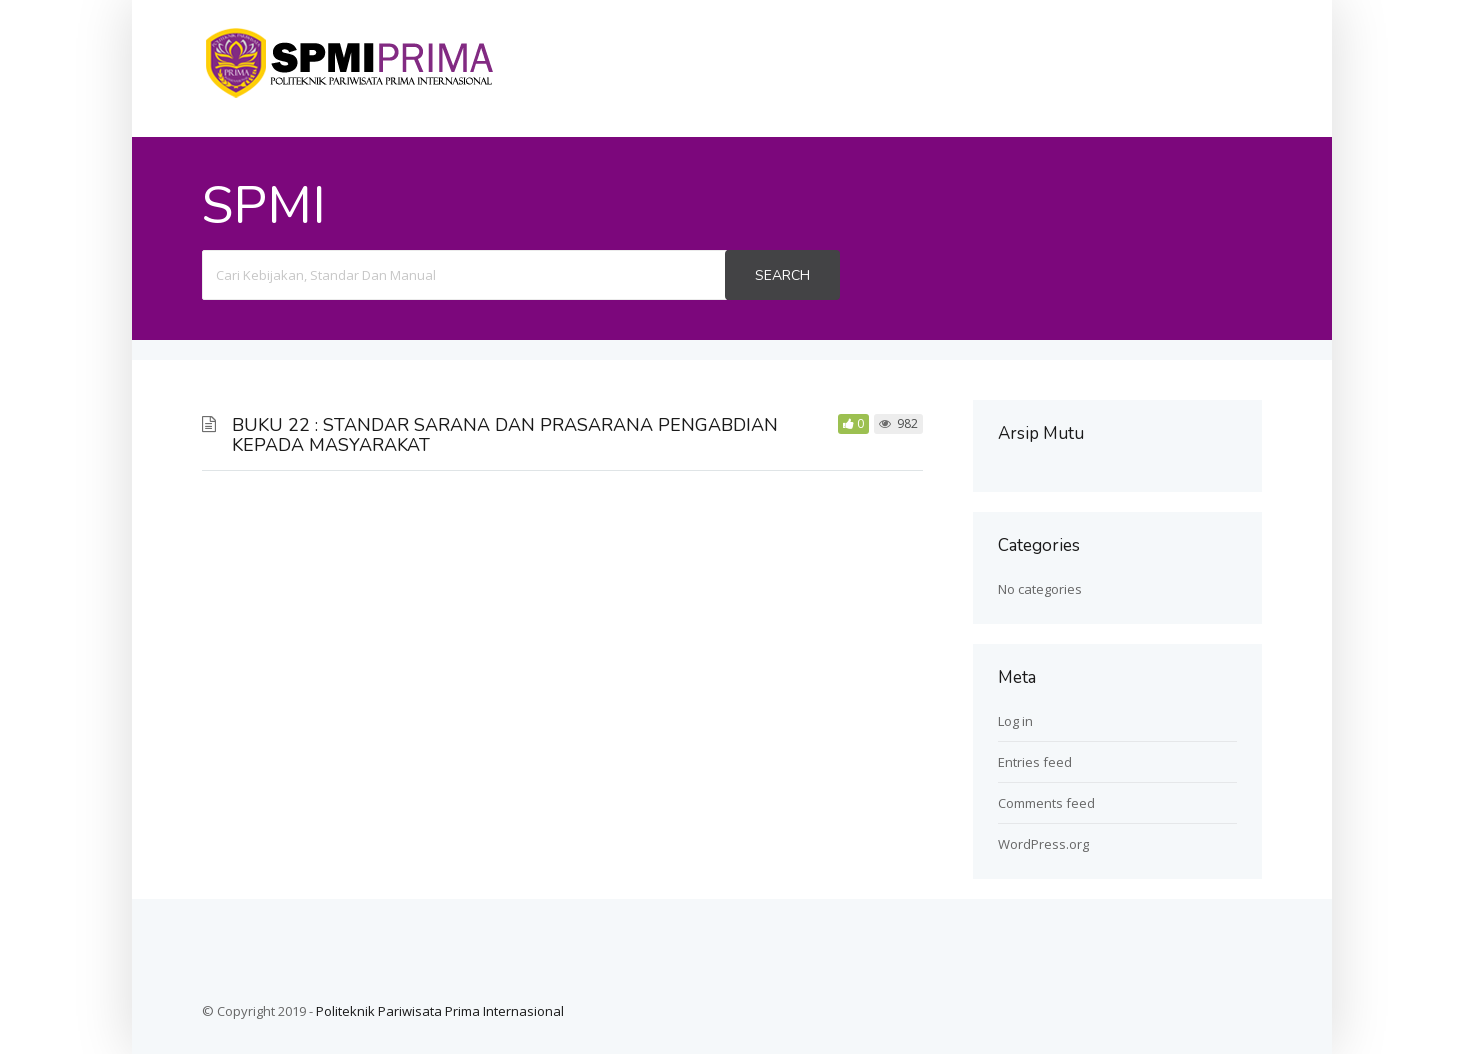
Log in (1015, 721)
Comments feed (1046, 803)
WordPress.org (1043, 844)
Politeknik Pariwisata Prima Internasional (440, 1011)
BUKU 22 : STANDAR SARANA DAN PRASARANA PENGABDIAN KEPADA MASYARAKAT (505, 435)
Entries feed (1035, 762)
